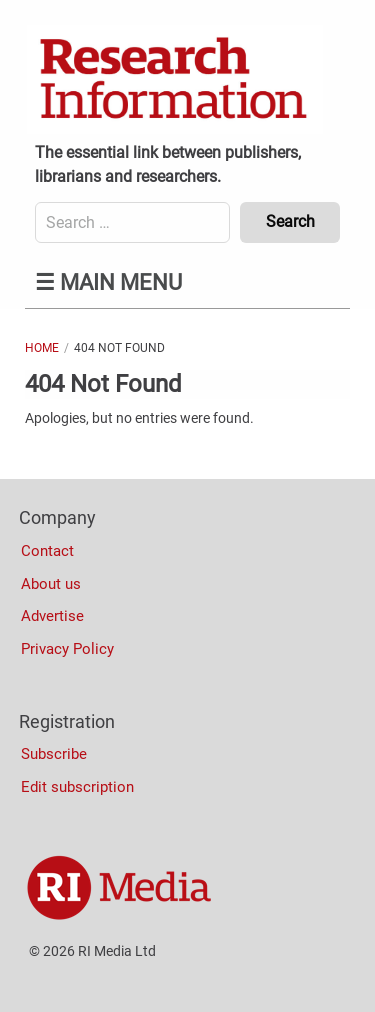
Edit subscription (77, 787)
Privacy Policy (67, 649)
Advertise (52, 616)
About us (51, 584)
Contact (47, 551)
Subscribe (54, 754)
